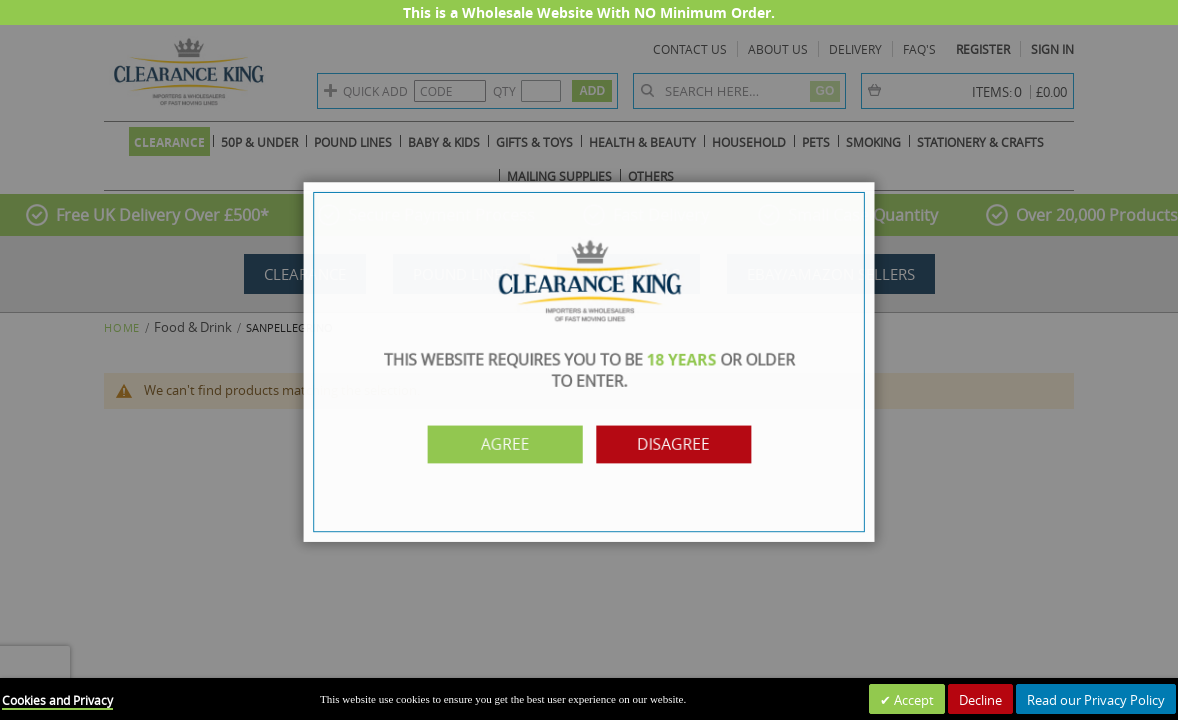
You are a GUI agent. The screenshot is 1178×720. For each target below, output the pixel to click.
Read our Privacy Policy (1096, 700)
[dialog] (589, 360)
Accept (912, 700)
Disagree (665, 440)
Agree (513, 440)
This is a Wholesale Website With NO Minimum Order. (589, 12)
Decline (980, 700)
